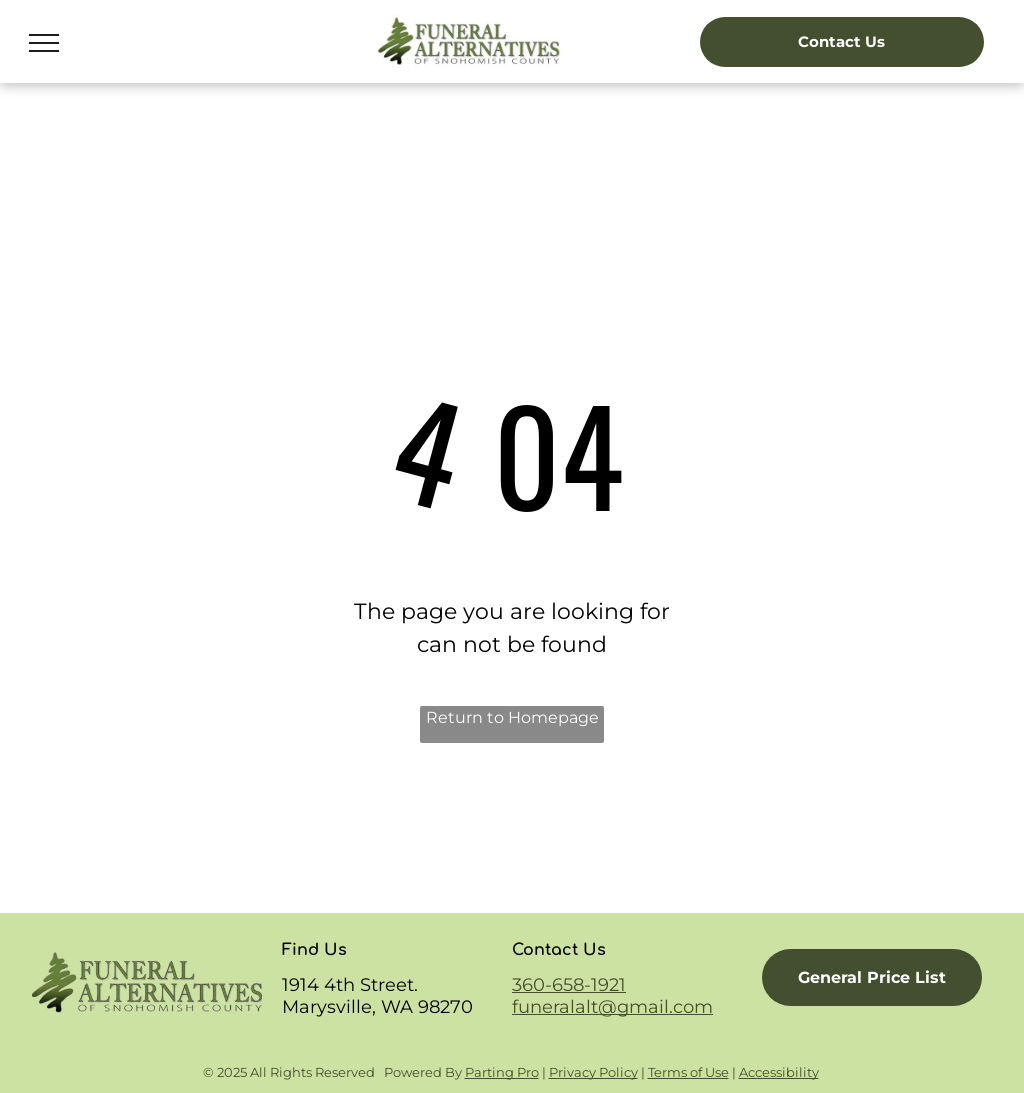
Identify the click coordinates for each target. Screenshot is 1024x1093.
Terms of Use (688, 1072)
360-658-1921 (569, 985)
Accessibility (779, 1072)
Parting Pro (502, 1072)
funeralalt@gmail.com (612, 1007)
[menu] (44, 43)
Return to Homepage (512, 717)
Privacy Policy (593, 1072)
